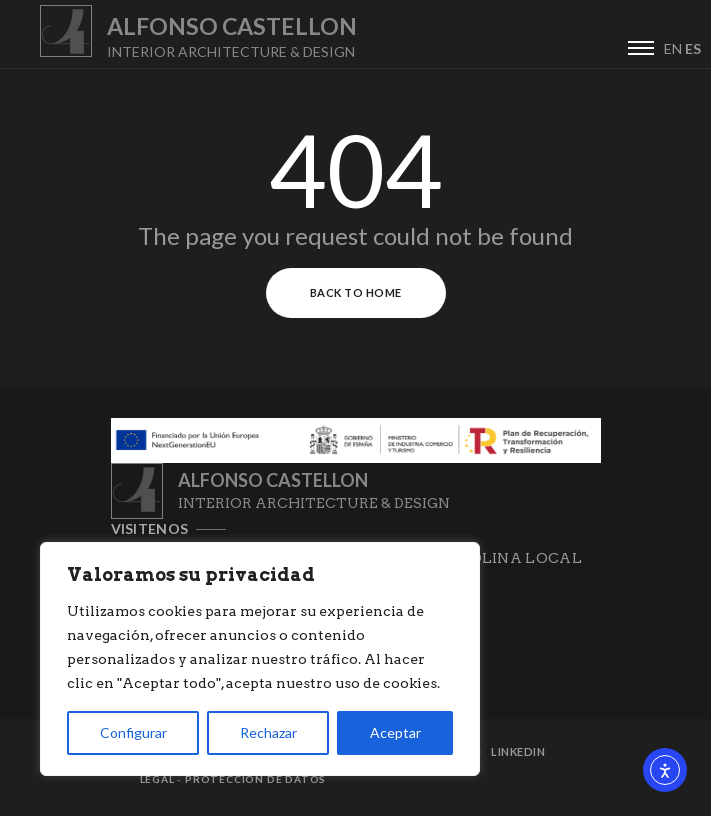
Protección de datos (255, 779)
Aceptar (395, 732)
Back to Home (356, 292)
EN (673, 48)
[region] (260, 659)
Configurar (133, 732)
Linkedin (518, 751)
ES (693, 48)
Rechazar (268, 732)
